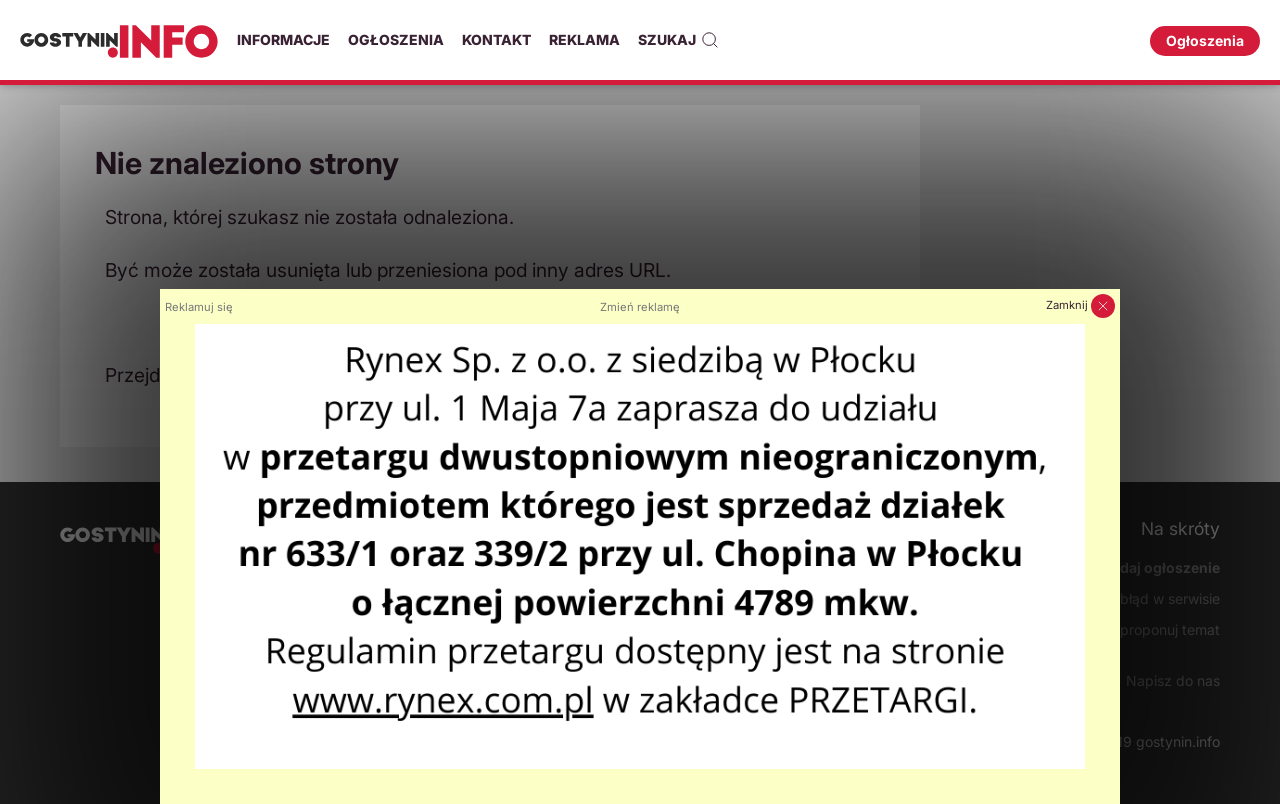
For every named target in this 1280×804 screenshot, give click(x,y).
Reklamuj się (199, 307)
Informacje (283, 39)
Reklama (584, 39)
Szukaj (678, 40)
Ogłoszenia (396, 39)
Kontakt (496, 39)
